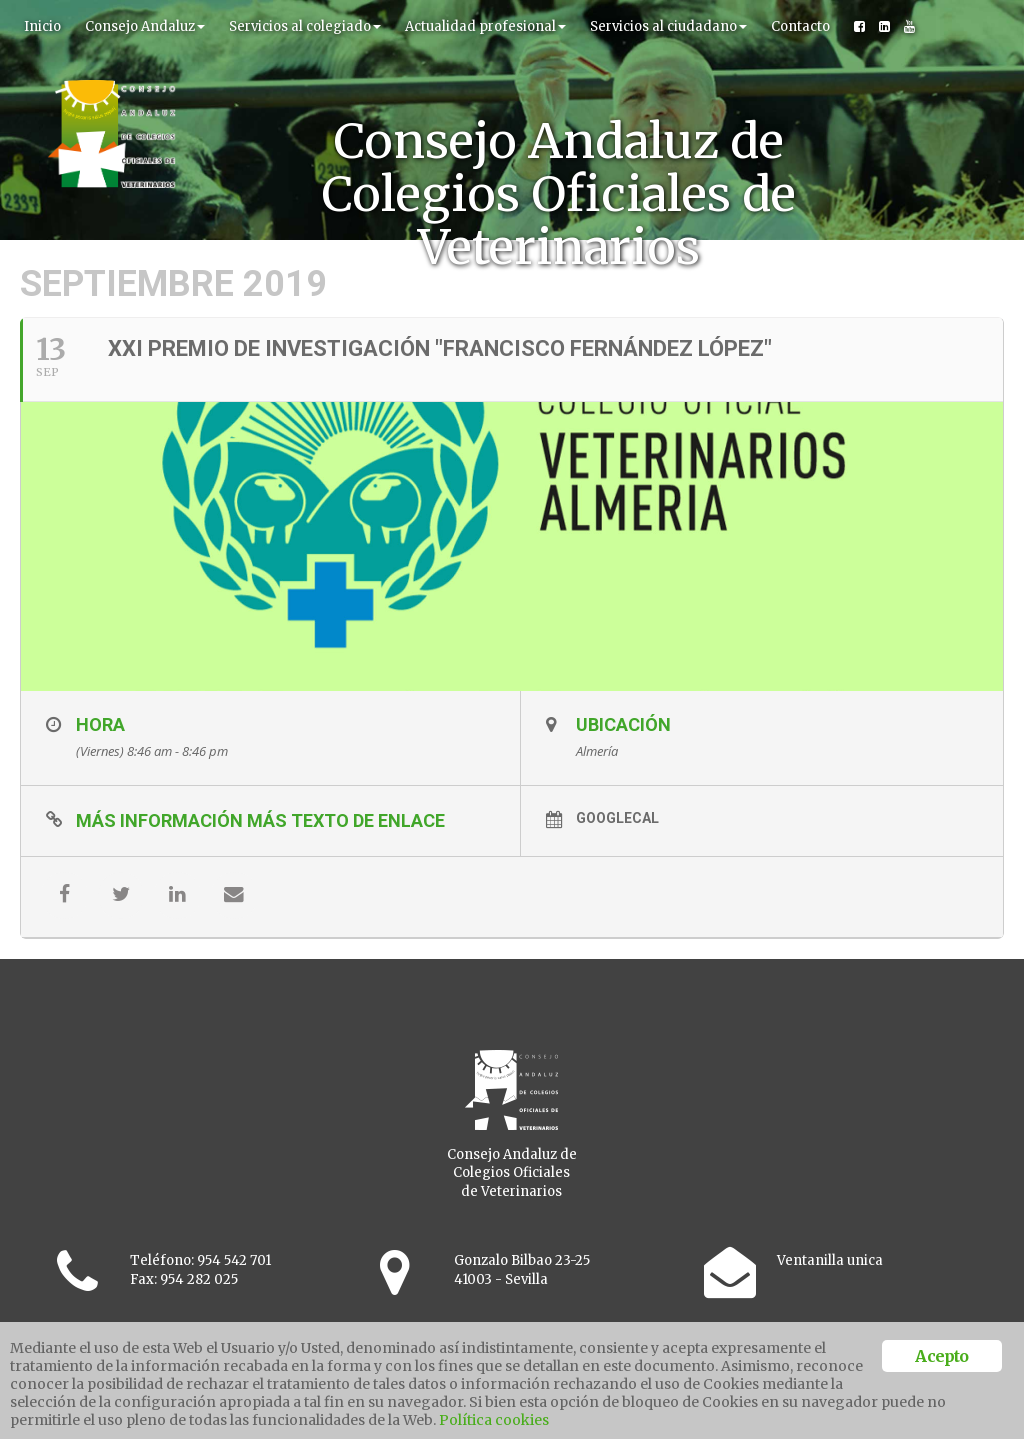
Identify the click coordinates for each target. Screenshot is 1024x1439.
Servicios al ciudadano (668, 26)
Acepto (941, 1356)
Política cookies (494, 1420)
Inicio (42, 26)
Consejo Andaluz (145, 26)
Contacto (800, 26)
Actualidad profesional (485, 26)
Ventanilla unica (830, 1312)
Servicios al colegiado (305, 26)
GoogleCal (608, 870)
